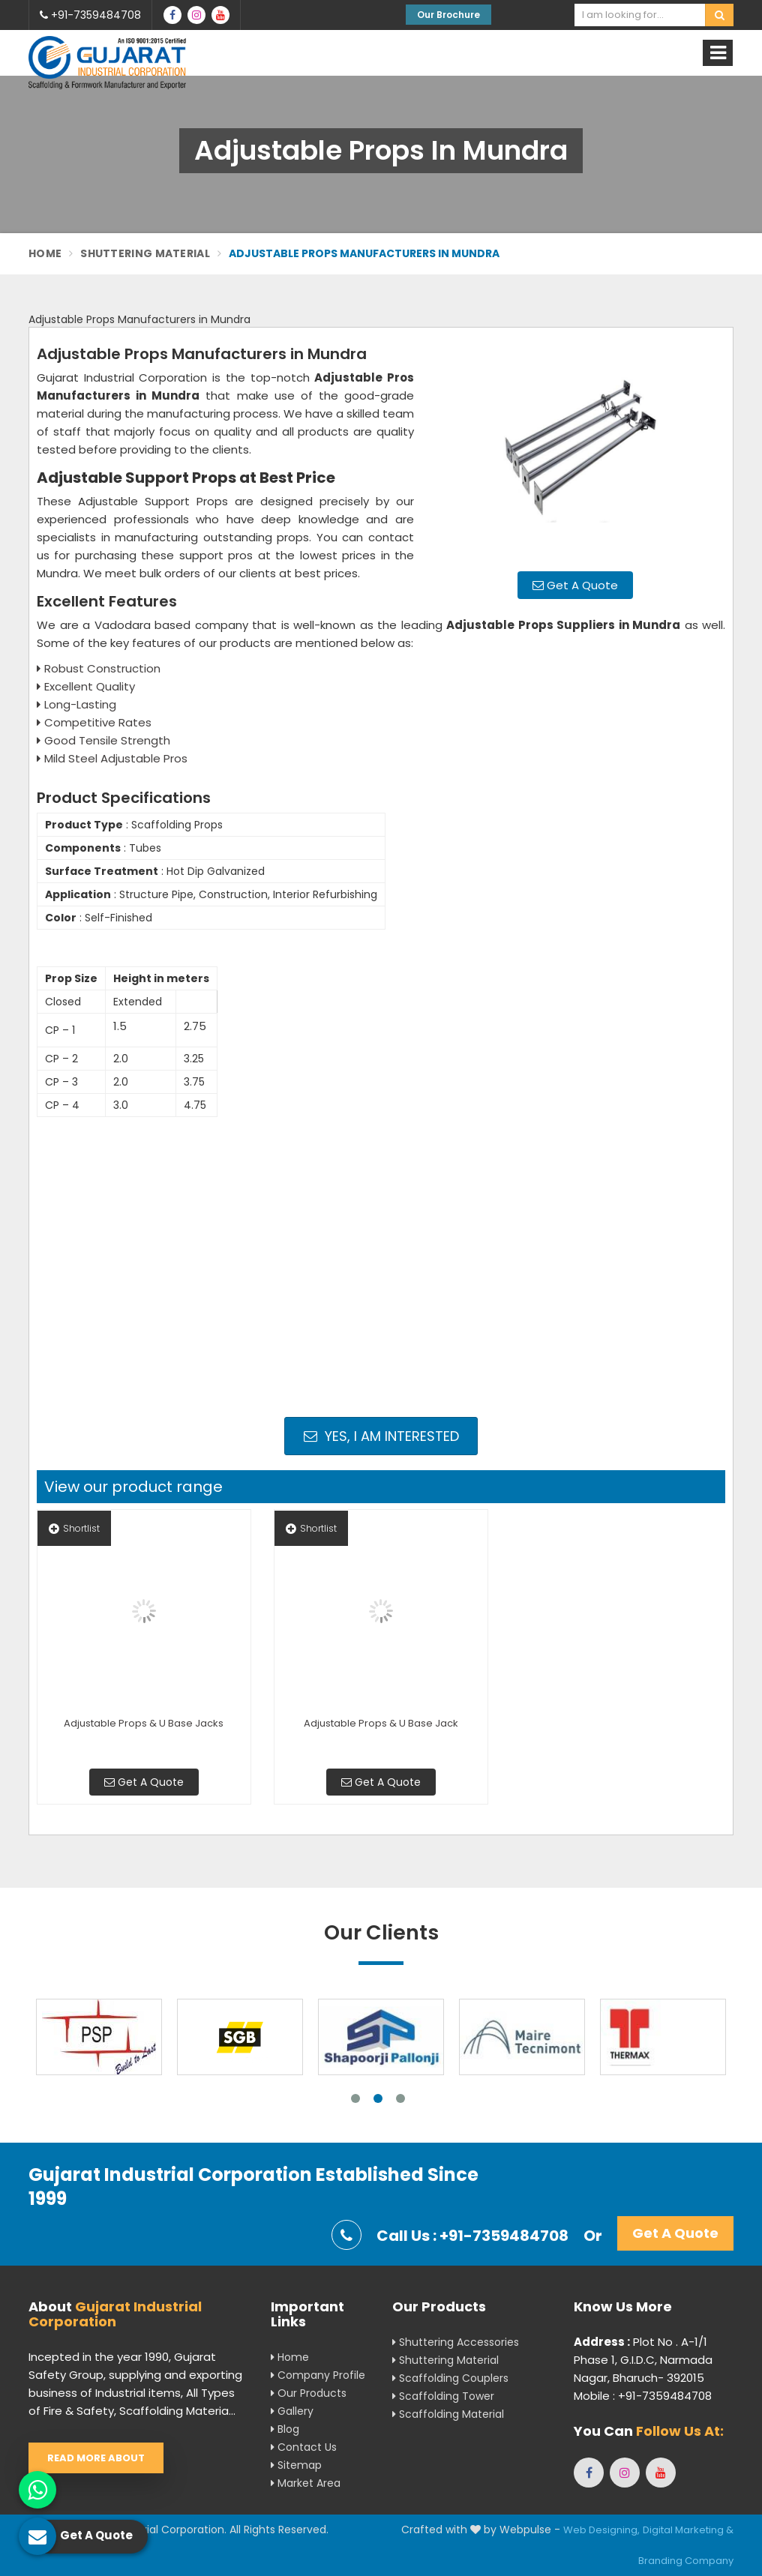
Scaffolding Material (448, 2414)
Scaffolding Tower (443, 2396)
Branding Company (686, 2561)
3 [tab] (400, 2098)
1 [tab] (355, 2098)
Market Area (305, 2483)
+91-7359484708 (90, 14)
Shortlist (74, 1528)
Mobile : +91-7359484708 (643, 2396)
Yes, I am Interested (381, 1436)
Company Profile (318, 2375)
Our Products (308, 2393)
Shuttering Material (145, 253)
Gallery (292, 2411)
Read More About (96, 2458)
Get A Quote (575, 585)
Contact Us (304, 2447)
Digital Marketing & (688, 2530)
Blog (285, 2429)
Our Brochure (448, 14)
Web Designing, (601, 2530)
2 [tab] (378, 2098)
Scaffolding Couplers (450, 2378)
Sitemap (296, 2465)
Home (45, 253)
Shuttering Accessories (455, 2342)
